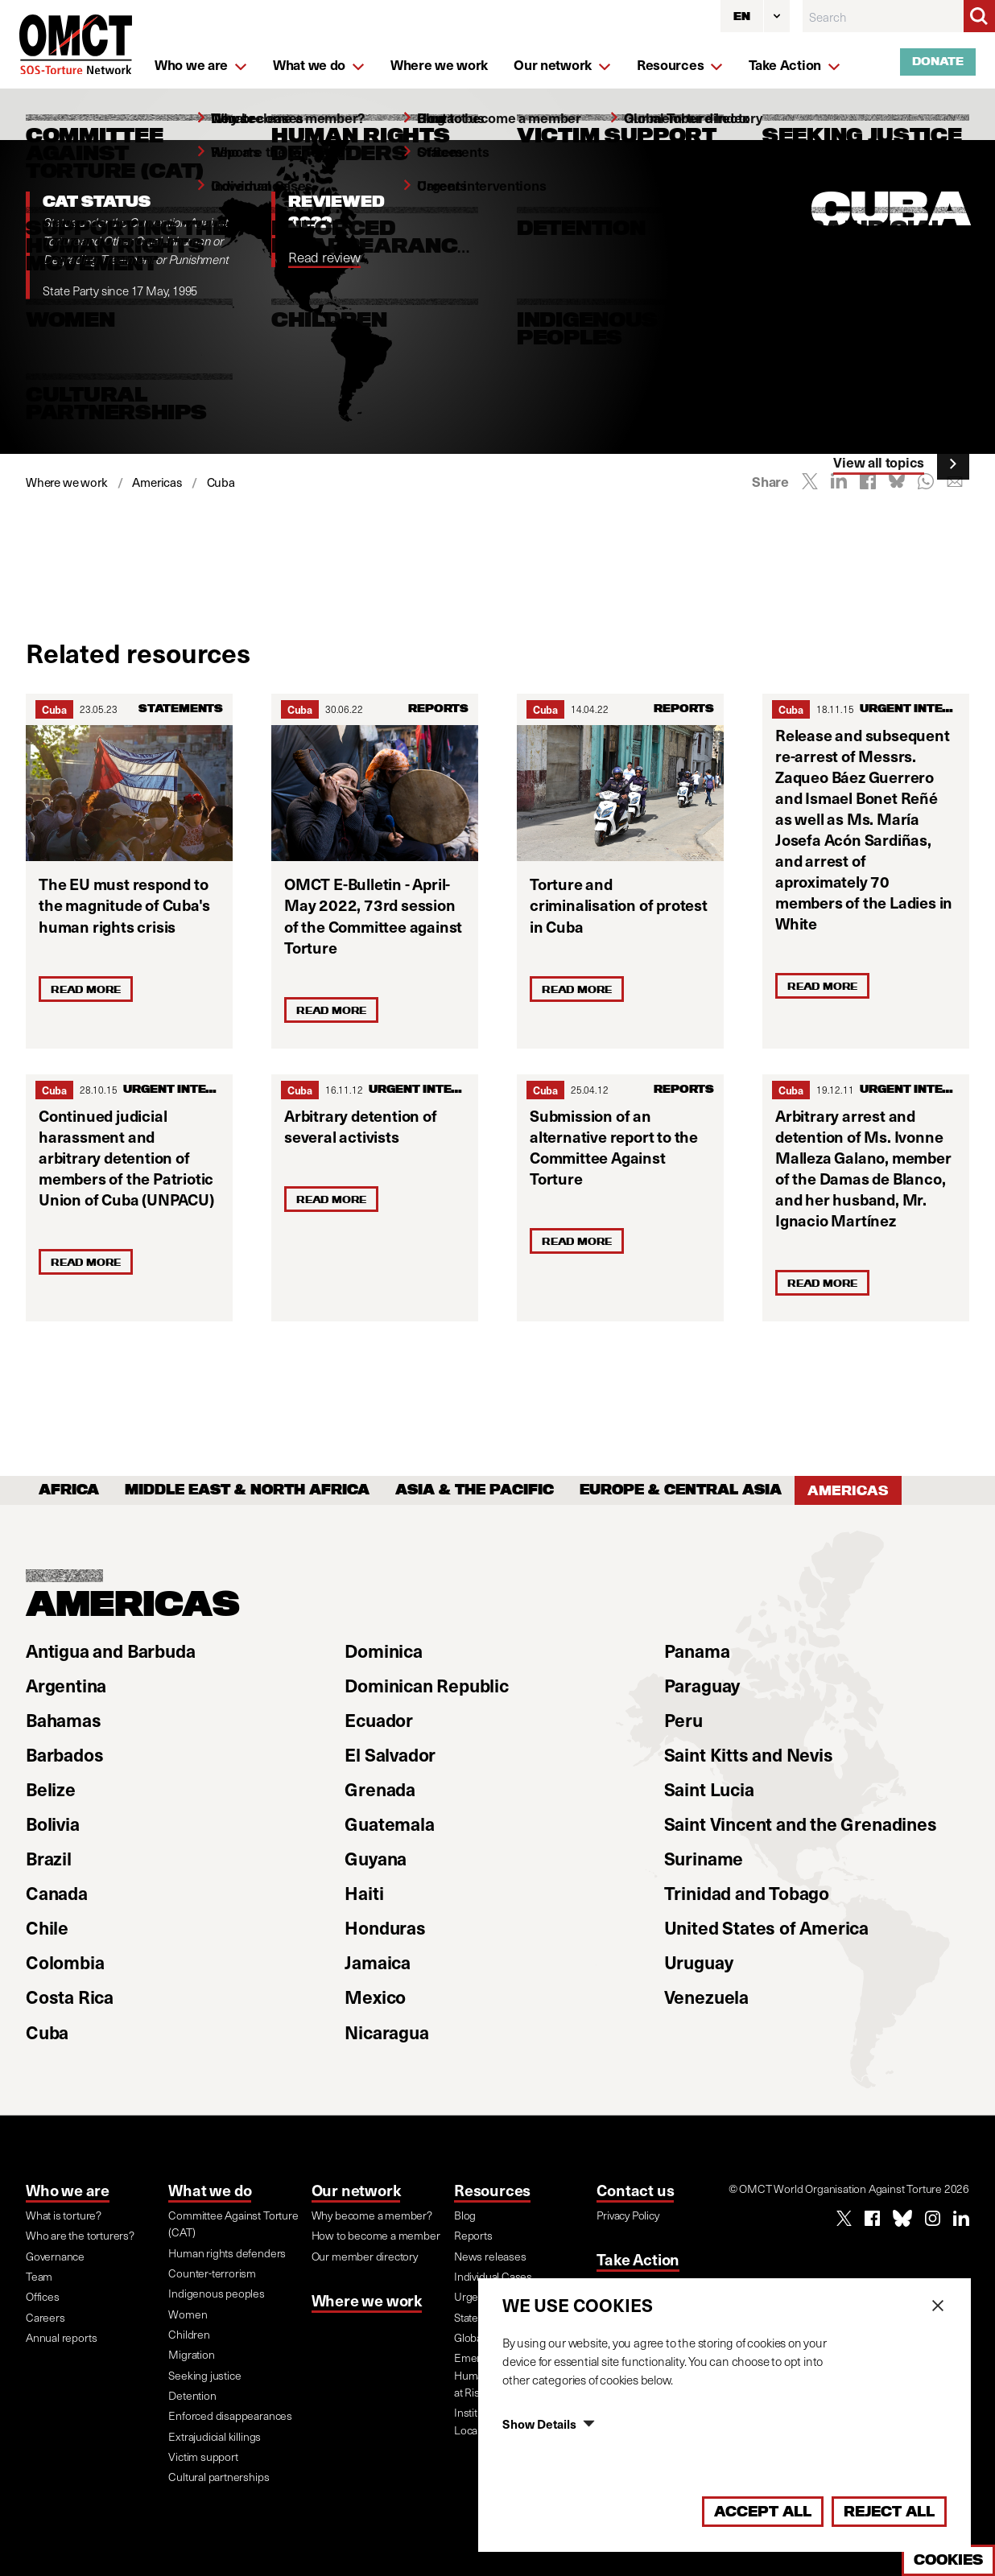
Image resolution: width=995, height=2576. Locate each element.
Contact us (635, 2190)
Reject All (889, 2511)
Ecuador (379, 1719)
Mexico (375, 1996)
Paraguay (702, 1685)
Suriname (703, 1858)
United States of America (766, 1927)
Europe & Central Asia (681, 1490)
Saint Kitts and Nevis (748, 1754)
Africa (69, 1490)
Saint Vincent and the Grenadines (800, 1823)
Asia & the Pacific (474, 1490)
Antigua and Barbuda (110, 1650)
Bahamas (63, 1719)
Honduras (385, 1927)
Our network (356, 2190)
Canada (57, 1892)
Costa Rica (70, 1996)
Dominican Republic (427, 1685)
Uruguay (698, 1962)
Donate (938, 61)
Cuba (54, 709)
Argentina (66, 1685)
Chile (47, 1927)
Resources (492, 2190)
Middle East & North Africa (247, 1490)
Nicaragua (386, 2032)
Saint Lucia (709, 1789)
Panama (697, 1650)
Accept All (762, 2511)
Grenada (380, 1789)
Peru (683, 1719)
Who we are (67, 2190)
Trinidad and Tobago (746, 1892)
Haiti (364, 1892)
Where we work (367, 2300)
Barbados (64, 1754)
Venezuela (706, 1996)
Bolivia (53, 1823)
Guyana (376, 1858)
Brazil (49, 1858)
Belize (51, 1789)
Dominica (383, 1650)
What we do (209, 2190)
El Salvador (390, 1754)
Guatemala (389, 1823)
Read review (324, 256)
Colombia (65, 1962)
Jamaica (378, 1962)
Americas (848, 1490)
